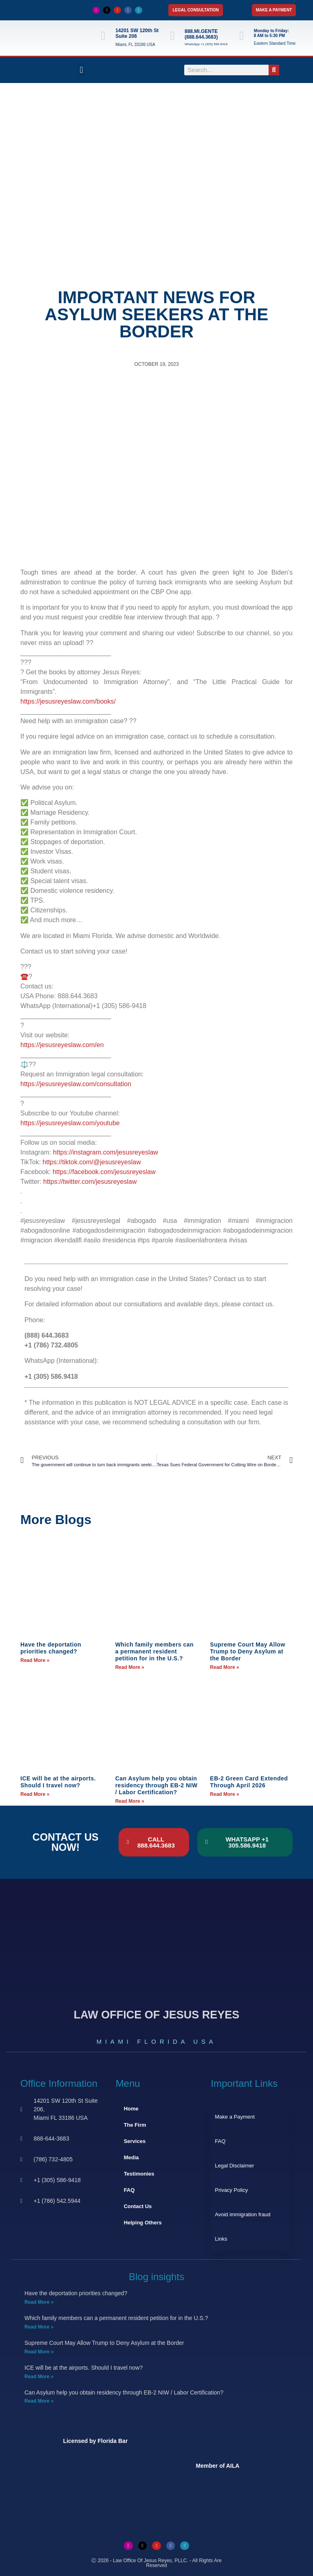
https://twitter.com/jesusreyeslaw (90, 1181)
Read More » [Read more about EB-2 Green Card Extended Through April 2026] (224, 1794)
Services (135, 2141)
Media (131, 2157)
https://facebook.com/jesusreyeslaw (104, 1171)
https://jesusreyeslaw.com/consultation (75, 1083)
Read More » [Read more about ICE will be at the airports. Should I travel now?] (34, 1794)
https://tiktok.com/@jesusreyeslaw (92, 1162)
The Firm (135, 2125)
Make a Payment (235, 2117)
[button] (81, 70)
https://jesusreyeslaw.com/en (62, 1044)
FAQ (129, 2190)
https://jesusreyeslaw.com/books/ (68, 701)
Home (131, 2109)
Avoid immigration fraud (242, 2214)
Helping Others (143, 2223)
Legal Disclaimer (234, 2166)
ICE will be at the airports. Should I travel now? (58, 1782)
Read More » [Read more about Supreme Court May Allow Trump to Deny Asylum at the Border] (224, 1667)
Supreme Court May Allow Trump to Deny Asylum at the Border (247, 1651)
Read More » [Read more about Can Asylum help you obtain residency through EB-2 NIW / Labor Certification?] (129, 1801)
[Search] (274, 70)
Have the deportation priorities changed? (50, 1648)
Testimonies (139, 2174)
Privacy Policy (231, 2190)
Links (221, 2239)
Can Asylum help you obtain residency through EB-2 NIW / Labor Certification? (156, 1785)
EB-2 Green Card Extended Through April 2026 (249, 1782)
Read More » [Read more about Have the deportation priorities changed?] (34, 1660)
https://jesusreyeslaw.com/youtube (70, 1123)
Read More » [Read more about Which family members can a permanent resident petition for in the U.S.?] (129, 1667)
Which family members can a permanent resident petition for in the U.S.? (154, 1651)
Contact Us (138, 2206)
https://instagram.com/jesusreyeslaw (105, 1152)
